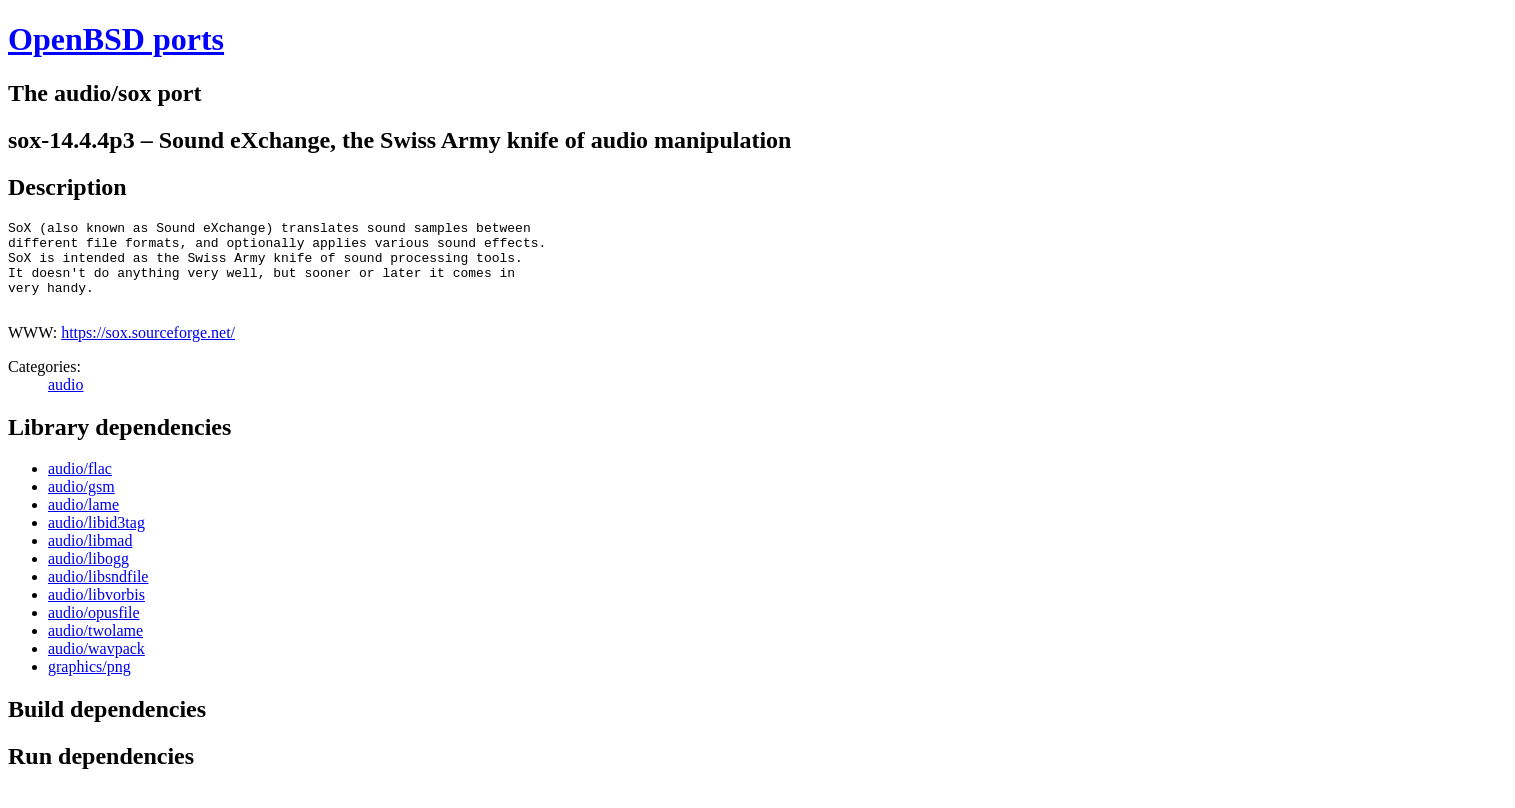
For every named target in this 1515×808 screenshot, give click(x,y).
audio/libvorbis (96, 612)
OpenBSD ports (116, 39)
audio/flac (80, 486)
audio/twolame (95, 648)
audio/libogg (88, 576)
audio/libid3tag (96, 540)
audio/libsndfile (98, 594)
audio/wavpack (96, 666)
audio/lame (83, 522)
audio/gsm (81, 504)
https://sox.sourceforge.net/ (148, 350)
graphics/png (89, 684)
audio (66, 402)
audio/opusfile (94, 630)
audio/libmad (90, 558)
